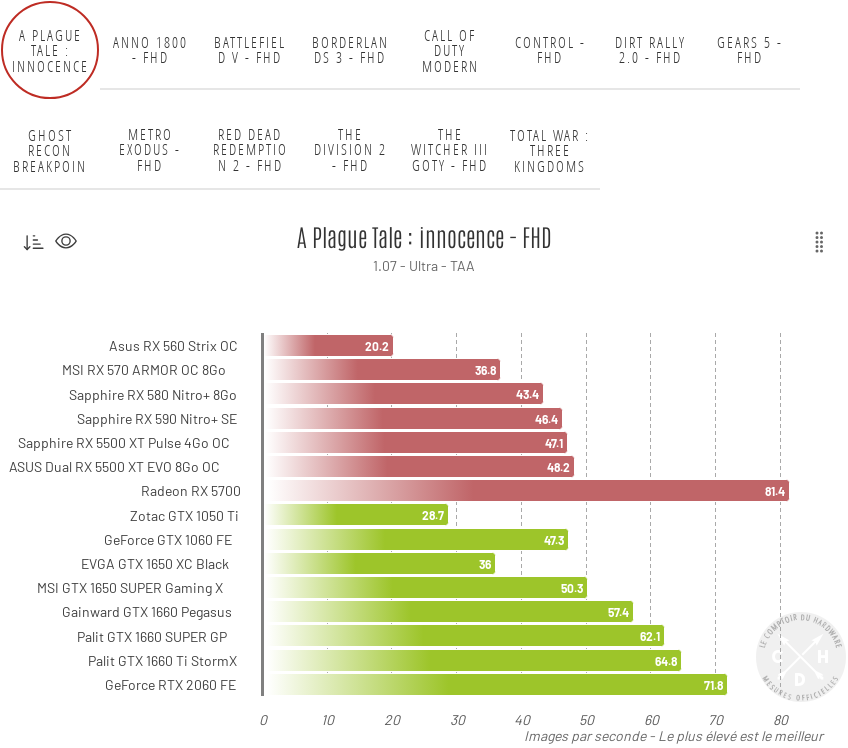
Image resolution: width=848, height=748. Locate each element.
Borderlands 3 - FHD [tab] (350, 50)
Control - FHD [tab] (550, 50)
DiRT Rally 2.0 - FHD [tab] (650, 50)
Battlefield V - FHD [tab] (250, 50)
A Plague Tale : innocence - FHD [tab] (50, 50)
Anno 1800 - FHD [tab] (150, 50)
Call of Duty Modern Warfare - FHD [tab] (450, 50)
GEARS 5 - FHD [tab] (750, 50)
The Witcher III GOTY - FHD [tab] (450, 150)
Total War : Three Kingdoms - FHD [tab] (550, 150)
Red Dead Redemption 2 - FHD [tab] (250, 150)
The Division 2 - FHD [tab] (350, 150)
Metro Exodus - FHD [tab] (150, 150)
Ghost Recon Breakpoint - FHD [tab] (50, 150)
